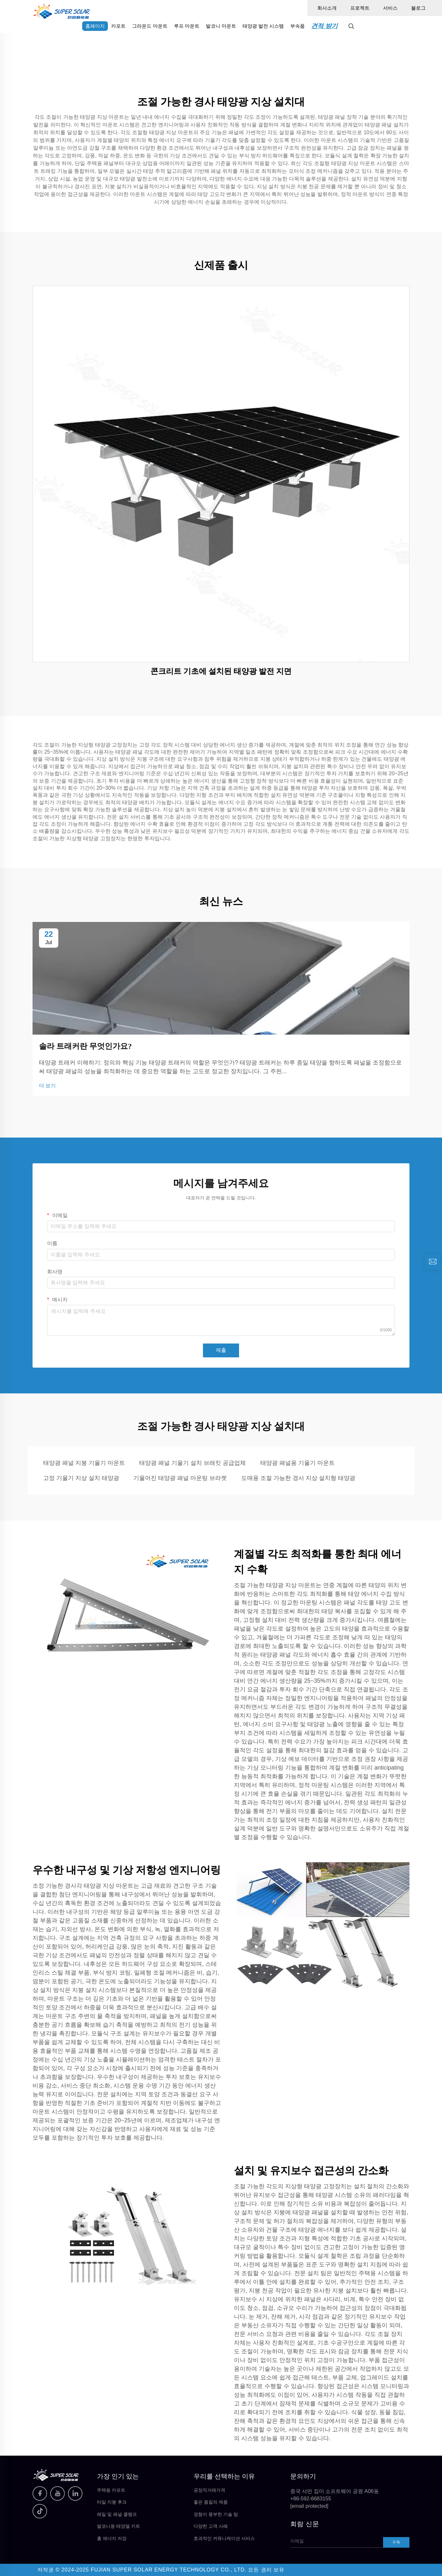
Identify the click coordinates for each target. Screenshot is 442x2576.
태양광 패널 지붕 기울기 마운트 (84, 1463)
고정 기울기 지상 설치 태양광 (81, 1478)
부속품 (297, 26)
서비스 (390, 8)
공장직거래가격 (209, 2490)
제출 (221, 1350)
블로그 (418, 8)
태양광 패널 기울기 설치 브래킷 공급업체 (192, 1463)
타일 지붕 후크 (112, 2502)
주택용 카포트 (111, 2490)
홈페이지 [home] (95, 26)
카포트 (118, 26)
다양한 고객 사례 (211, 2526)
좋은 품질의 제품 (211, 2502)
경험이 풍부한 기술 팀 (216, 2514)
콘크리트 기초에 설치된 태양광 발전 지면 (221, 671)
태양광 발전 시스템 (263, 26)
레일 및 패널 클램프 (117, 2514)
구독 (396, 2542)
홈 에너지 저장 (112, 2538)
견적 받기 (324, 26)
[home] (62, 11)
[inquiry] (432, 1261)
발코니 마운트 (221, 26)
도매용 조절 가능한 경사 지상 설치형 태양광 (298, 1478)
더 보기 (47, 1085)
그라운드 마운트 (149, 26)
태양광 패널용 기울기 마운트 (297, 1463)
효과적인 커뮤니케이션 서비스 (224, 2538)
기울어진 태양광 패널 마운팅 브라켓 (180, 1478)
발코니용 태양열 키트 (118, 2526)
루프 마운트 (186, 26)
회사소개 (327, 8)
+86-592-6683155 (310, 2498)
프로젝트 (360, 8)
